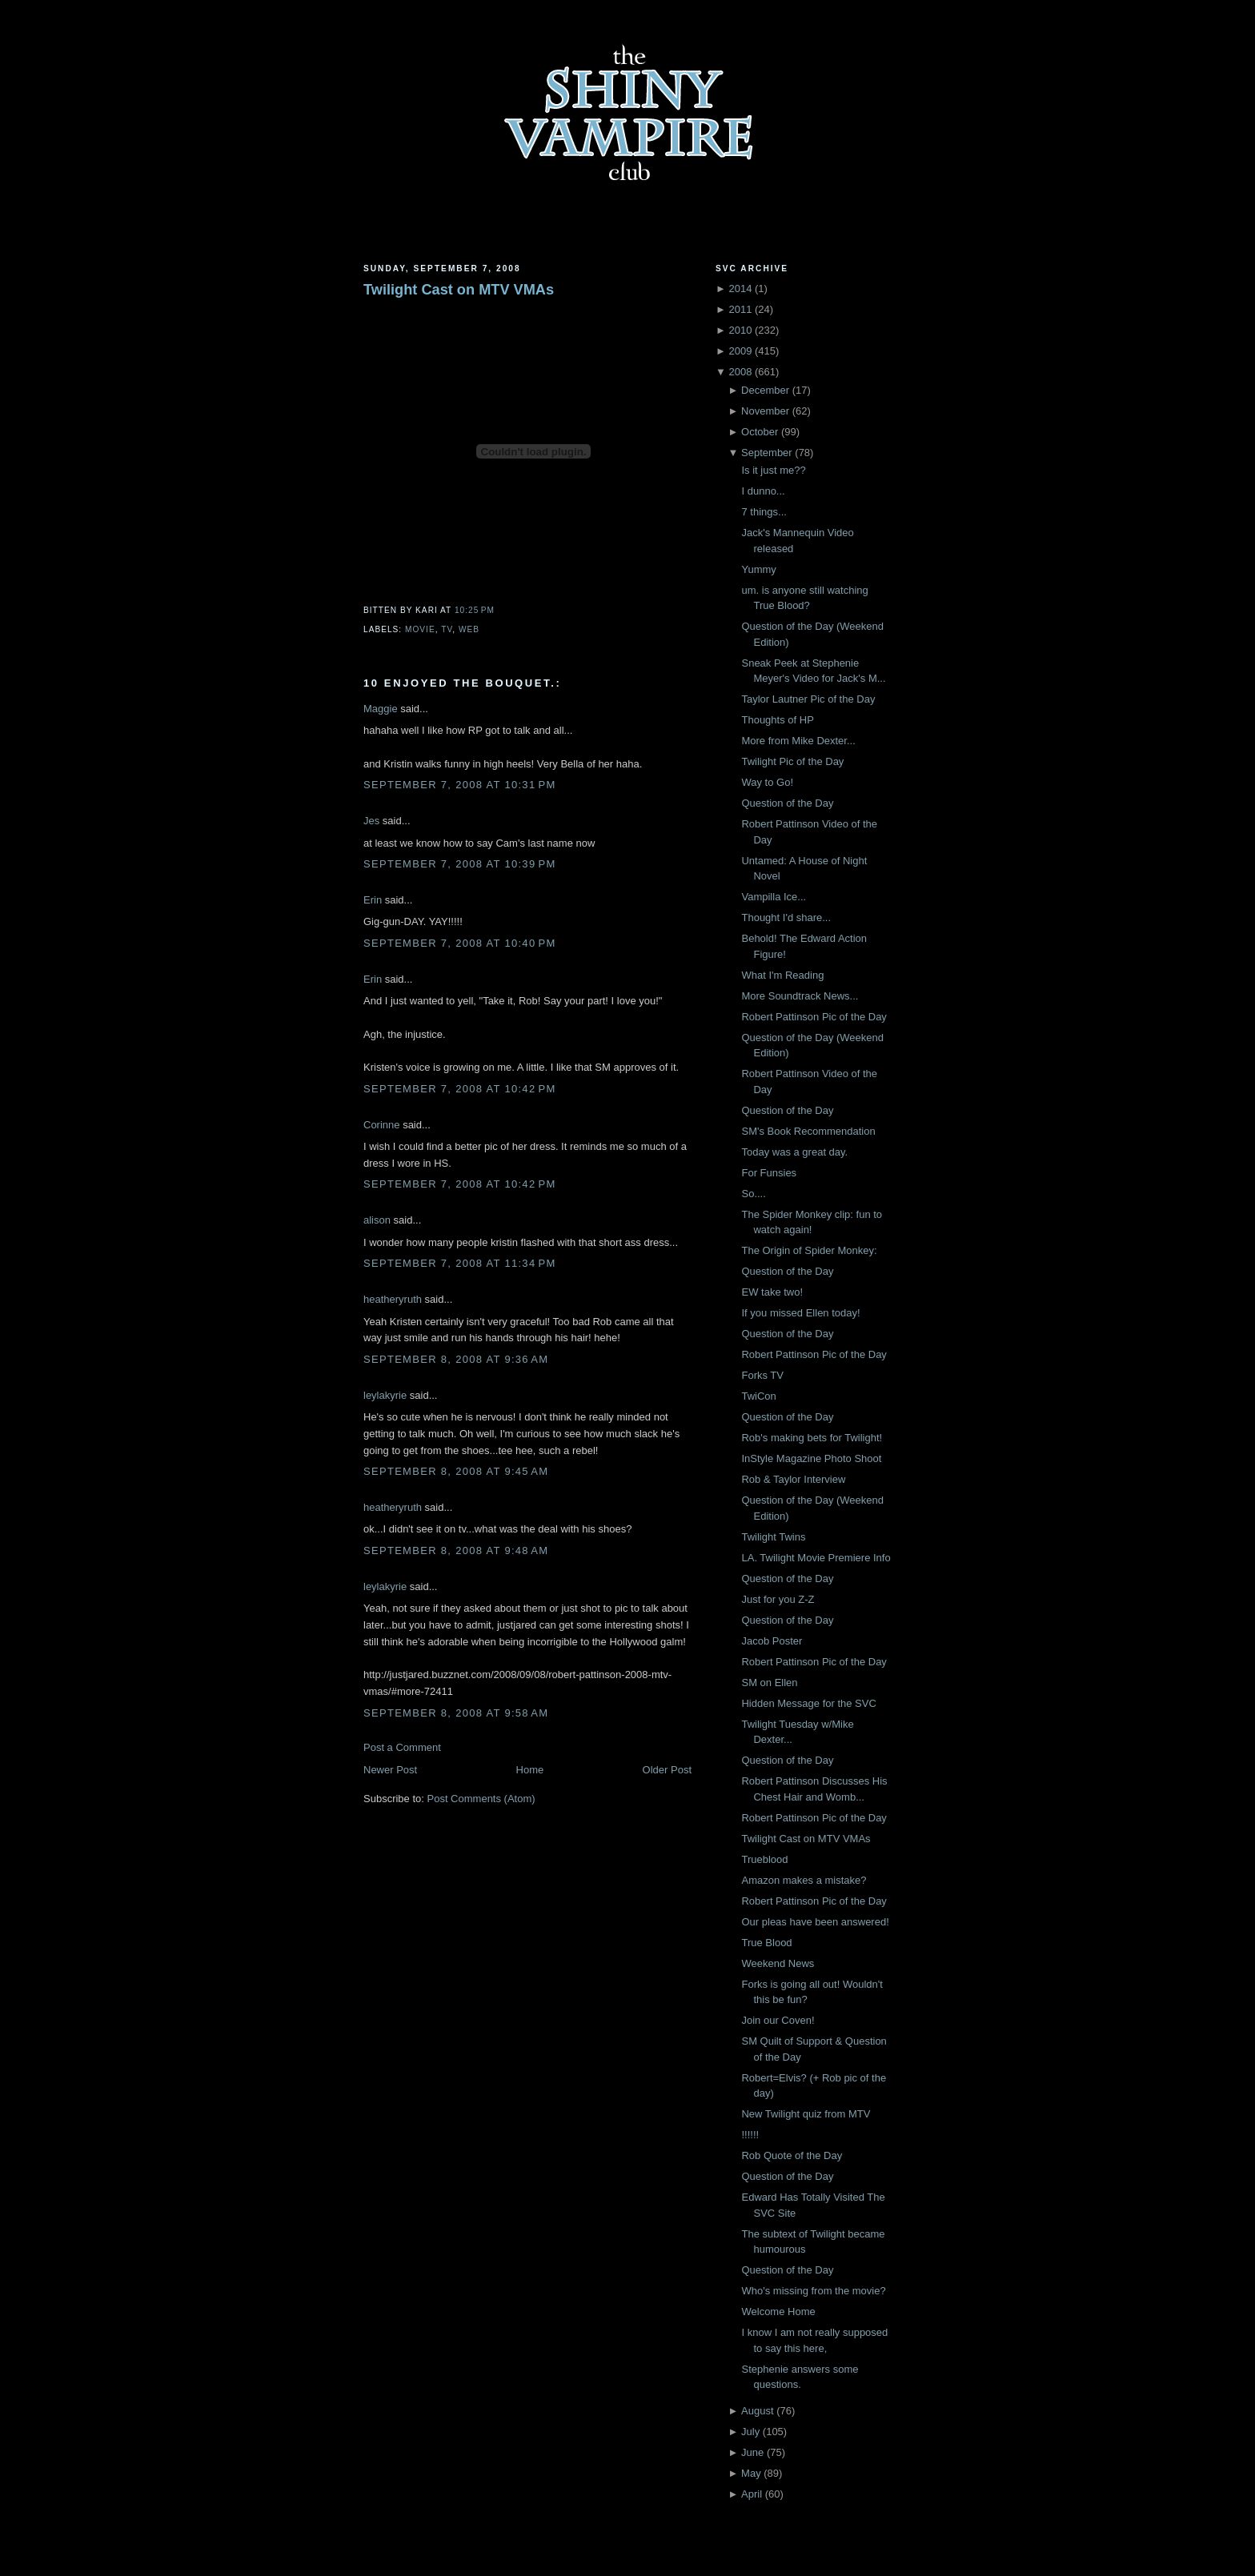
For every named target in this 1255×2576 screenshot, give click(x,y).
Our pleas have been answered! (814, 1922)
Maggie (380, 709)
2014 (740, 288)
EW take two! (772, 1292)
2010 (740, 330)
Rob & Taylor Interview (793, 1479)
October (759, 432)
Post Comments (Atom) (481, 1799)
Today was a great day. (794, 1152)
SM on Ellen (769, 1683)
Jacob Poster (771, 1641)
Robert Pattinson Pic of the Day (813, 1017)
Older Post (667, 1770)
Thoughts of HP (777, 720)
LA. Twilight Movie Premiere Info (815, 1558)
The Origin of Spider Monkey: (808, 1250)
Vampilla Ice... (773, 897)
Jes (371, 821)
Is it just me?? (773, 470)
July (750, 2432)
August (757, 2411)
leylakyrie (385, 1395)
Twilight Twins (773, 1537)
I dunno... (762, 491)
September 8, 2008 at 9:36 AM (455, 1359)
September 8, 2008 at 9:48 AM (455, 1550)
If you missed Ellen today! (800, 1313)
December (765, 390)
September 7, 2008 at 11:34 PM (459, 1263)
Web (469, 629)
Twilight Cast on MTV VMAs (458, 290)
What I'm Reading (782, 975)
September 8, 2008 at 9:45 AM (455, 1471)
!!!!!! (750, 2135)
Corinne (381, 1125)
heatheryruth (392, 1299)
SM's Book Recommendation (808, 1131)
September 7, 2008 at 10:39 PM (459, 864)
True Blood (766, 1943)
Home (530, 1770)
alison (377, 1220)
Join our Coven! (777, 2020)
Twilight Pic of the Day (792, 761)
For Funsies (768, 1173)
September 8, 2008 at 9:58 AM (455, 1713)
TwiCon (758, 1396)
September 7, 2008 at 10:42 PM (459, 1089)
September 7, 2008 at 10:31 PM (459, 785)
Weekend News (777, 1963)
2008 (740, 372)
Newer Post (390, 1770)
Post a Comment (402, 1747)
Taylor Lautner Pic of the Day (808, 699)
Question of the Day (787, 803)
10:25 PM (475, 610)
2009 (740, 351)
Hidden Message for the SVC (808, 1703)
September (766, 453)
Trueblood (764, 1859)
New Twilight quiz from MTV (805, 2114)
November (765, 411)
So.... (753, 1194)
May (751, 2473)
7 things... (763, 512)
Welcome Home (778, 2312)
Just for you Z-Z (777, 1599)
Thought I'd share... (786, 917)
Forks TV (762, 1375)
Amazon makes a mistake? (803, 1880)
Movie (420, 629)
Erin (372, 900)
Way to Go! (767, 782)
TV (446, 629)
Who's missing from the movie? (813, 2291)
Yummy (758, 569)
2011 (740, 309)
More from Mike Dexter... (798, 741)
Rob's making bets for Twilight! (811, 1438)
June (752, 2452)
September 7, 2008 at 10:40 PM (459, 943)
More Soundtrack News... (799, 996)
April (751, 2494)
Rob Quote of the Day (791, 2155)
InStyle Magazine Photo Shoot (811, 1458)
